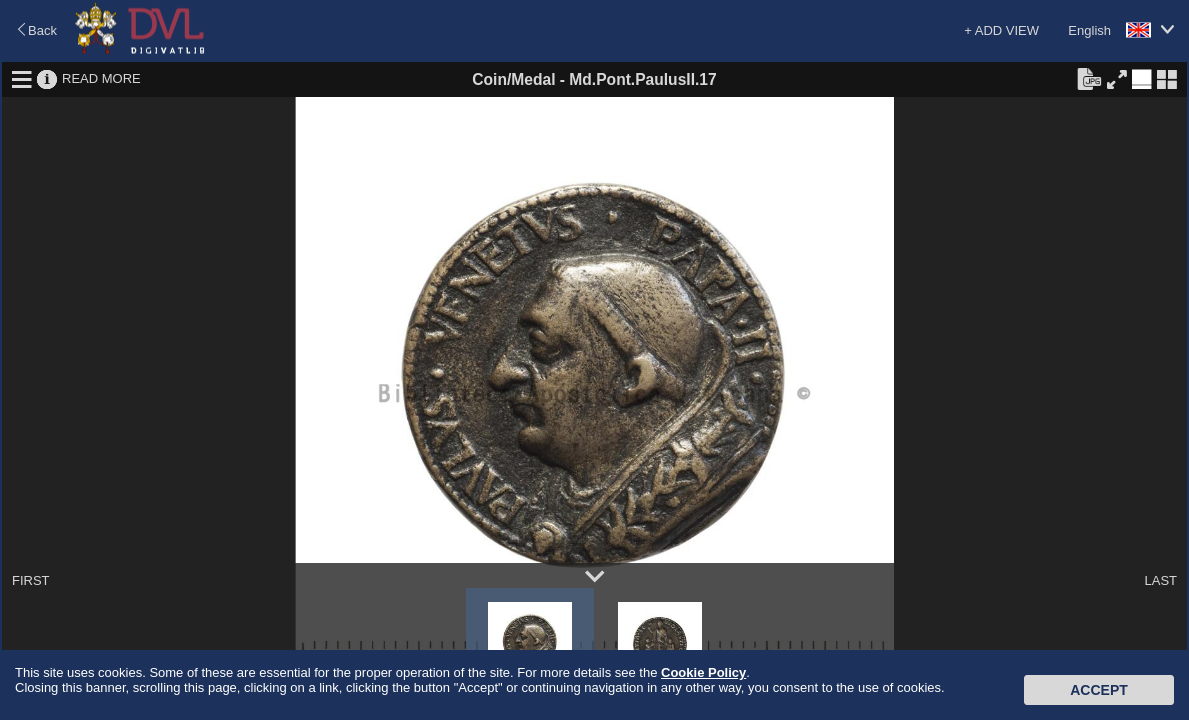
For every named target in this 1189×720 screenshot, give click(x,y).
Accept (1099, 690)
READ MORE (101, 78)
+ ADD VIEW (1001, 30)
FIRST (31, 580)
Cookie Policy (703, 672)
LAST (1160, 580)
